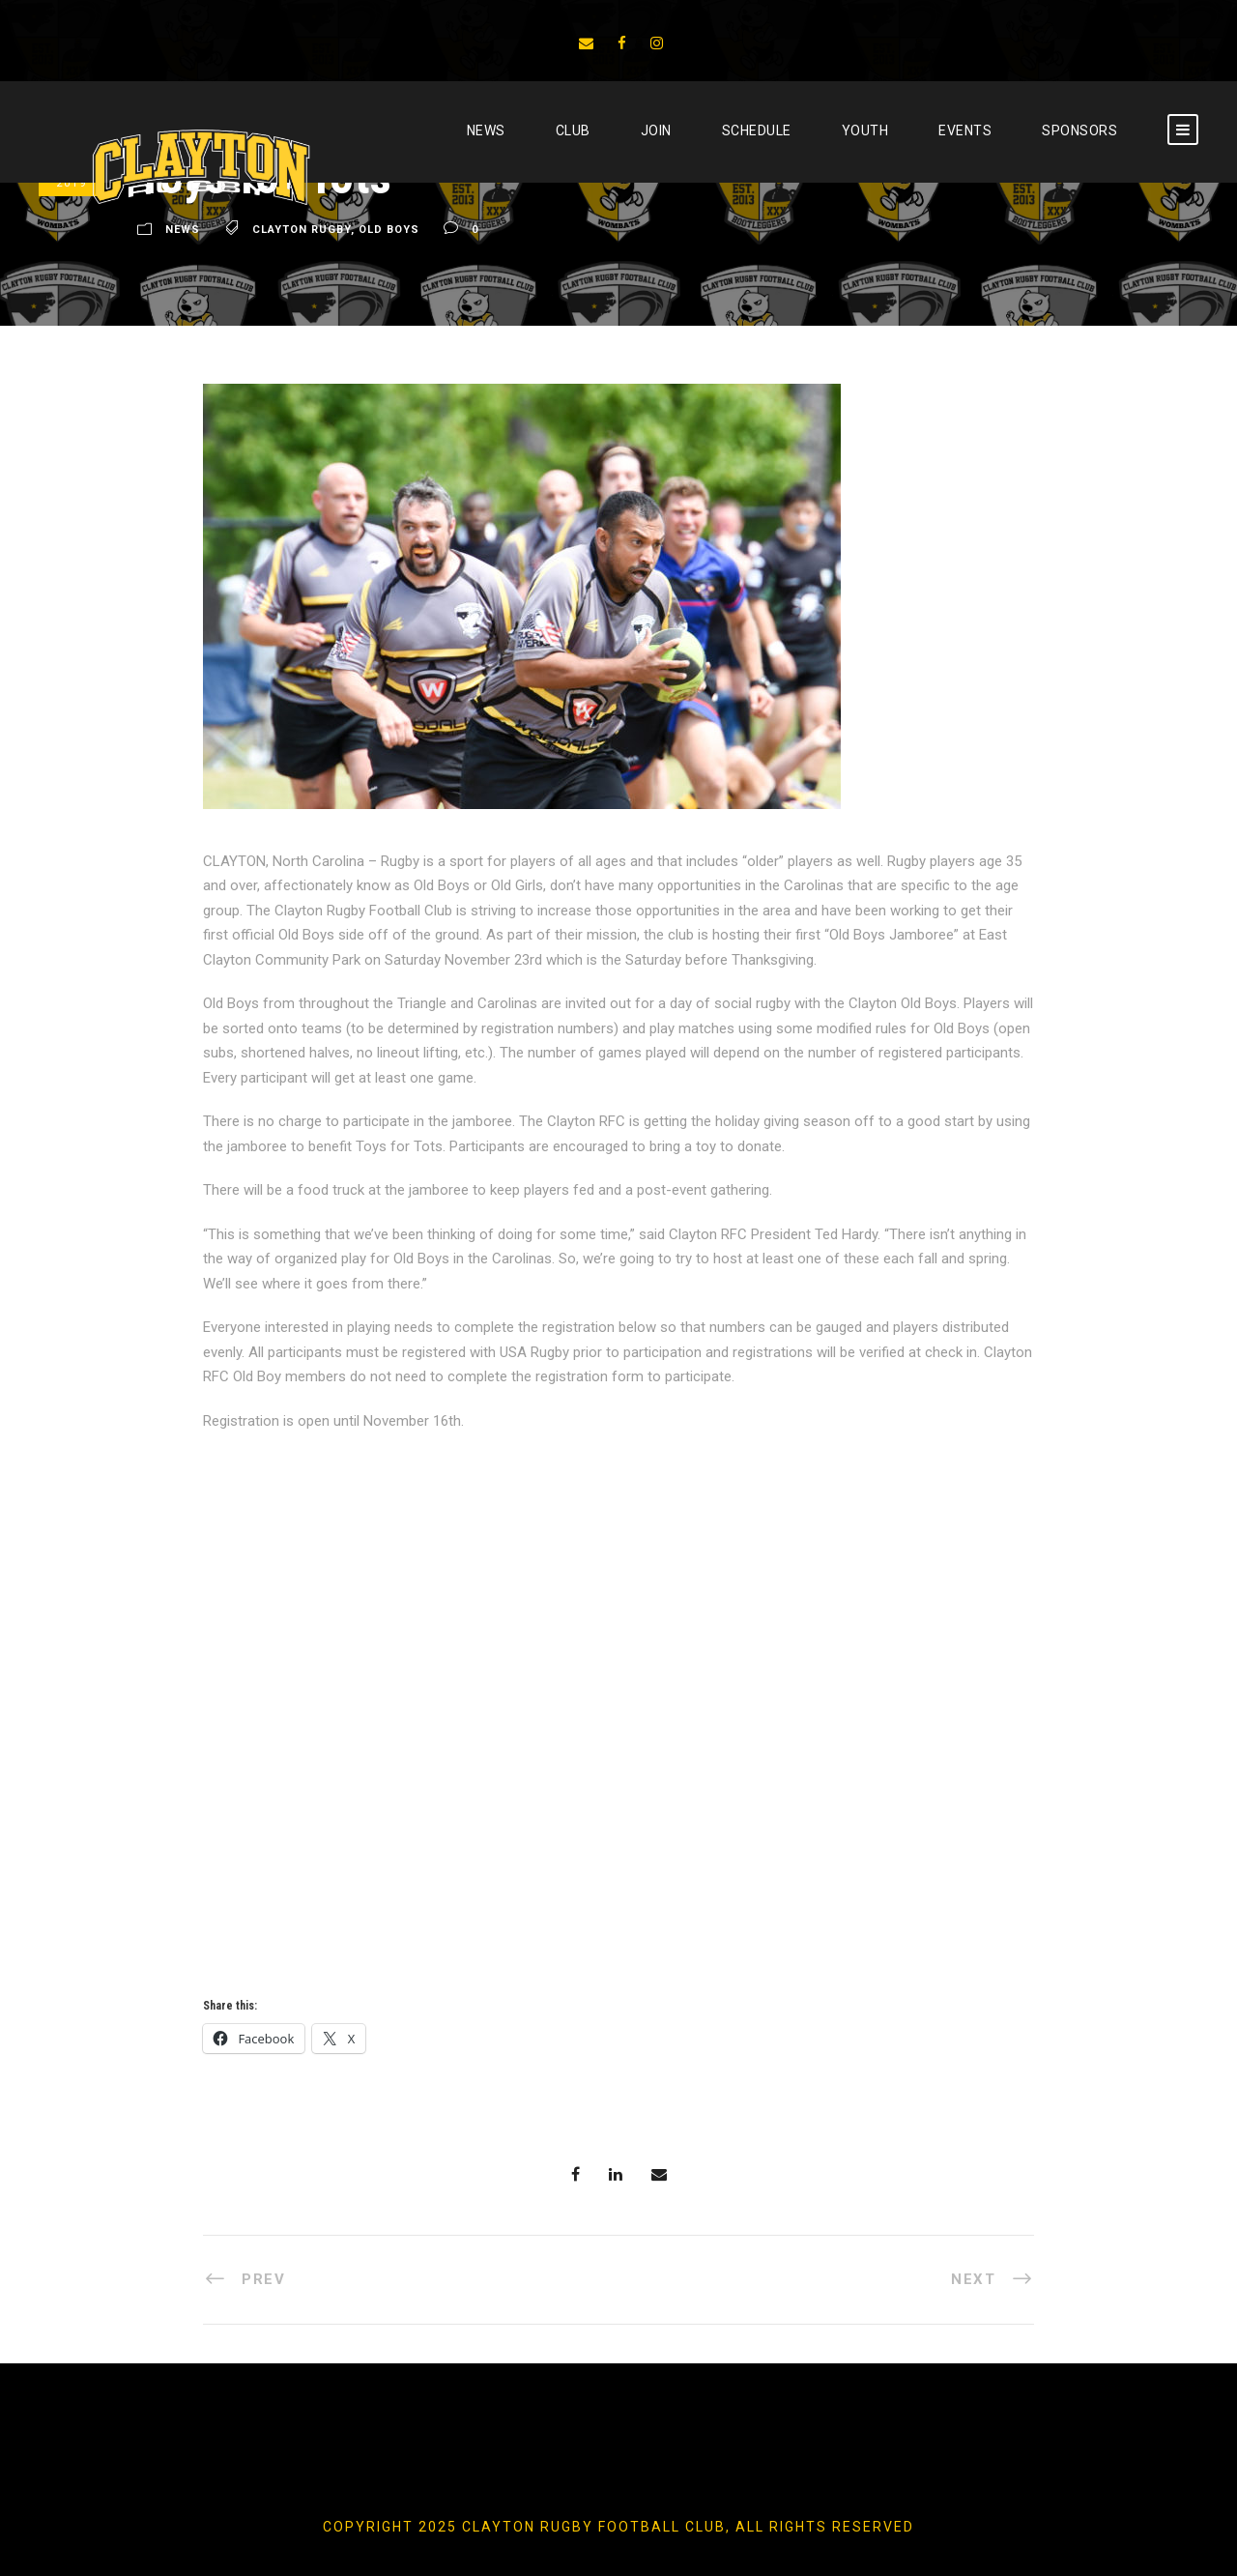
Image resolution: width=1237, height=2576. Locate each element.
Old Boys (389, 229)
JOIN (656, 130)
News (486, 130)
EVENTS (965, 130)
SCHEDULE (756, 130)
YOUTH (865, 130)
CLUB (573, 130)
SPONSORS (1079, 130)
